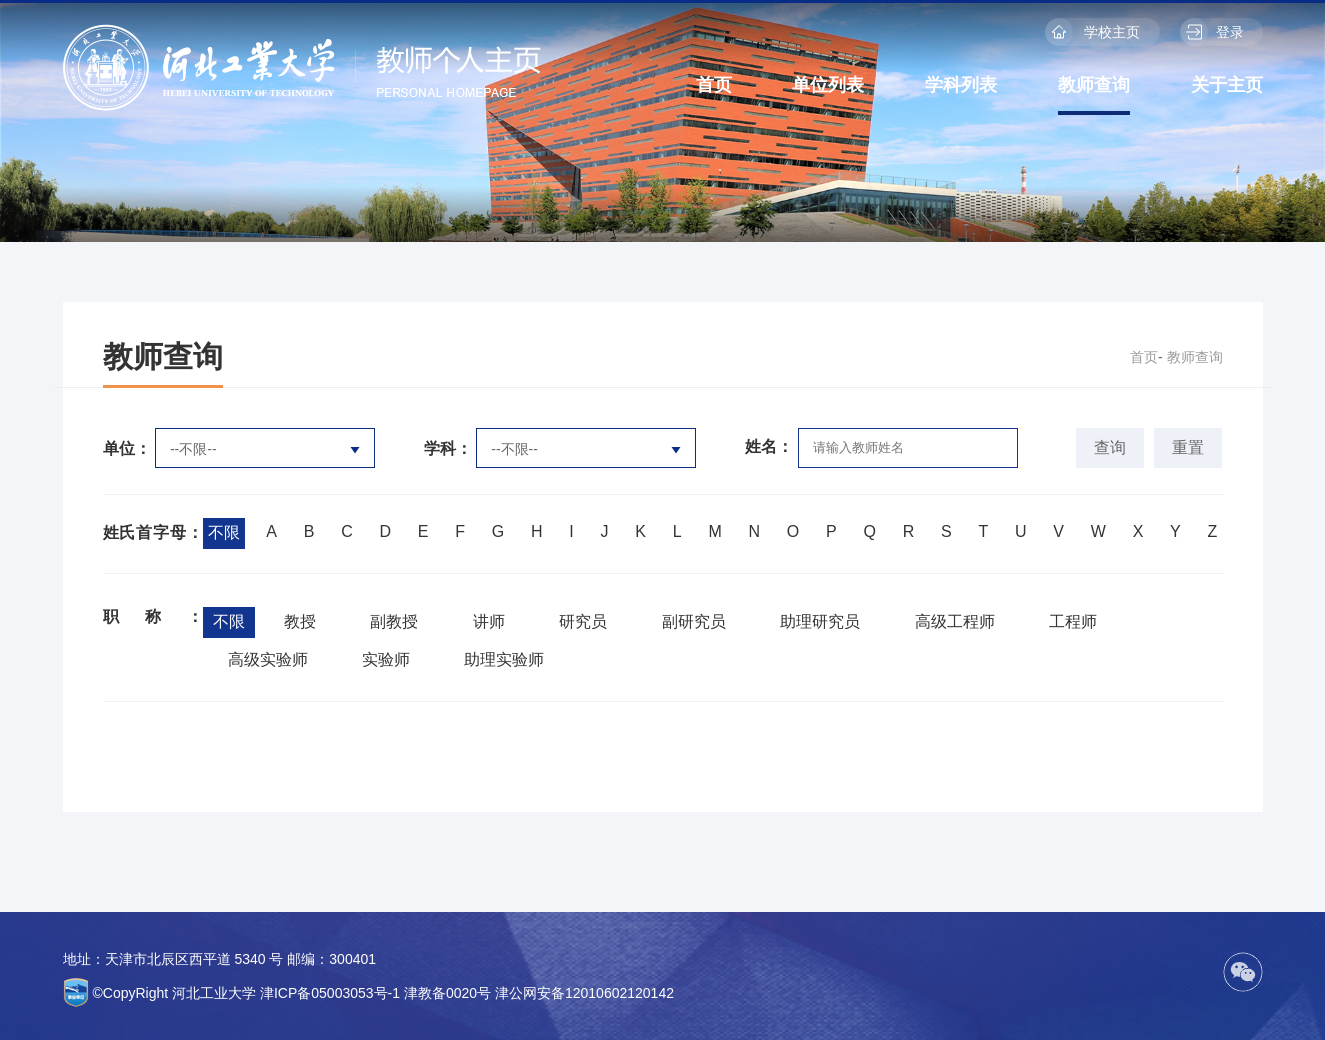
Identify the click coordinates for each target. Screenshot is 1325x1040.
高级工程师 (955, 621)
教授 (300, 621)
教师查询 (1094, 85)
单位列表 (828, 85)
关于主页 (1227, 85)
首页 (714, 85)
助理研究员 (820, 621)
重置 (1188, 447)
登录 (1212, 32)
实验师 (386, 659)
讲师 (489, 621)
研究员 (583, 621)
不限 (224, 532)
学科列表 (961, 85)
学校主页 (1093, 32)
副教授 (394, 621)
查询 (1110, 447)
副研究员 (694, 621)
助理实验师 (504, 659)
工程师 (1073, 621)
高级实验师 (268, 659)
